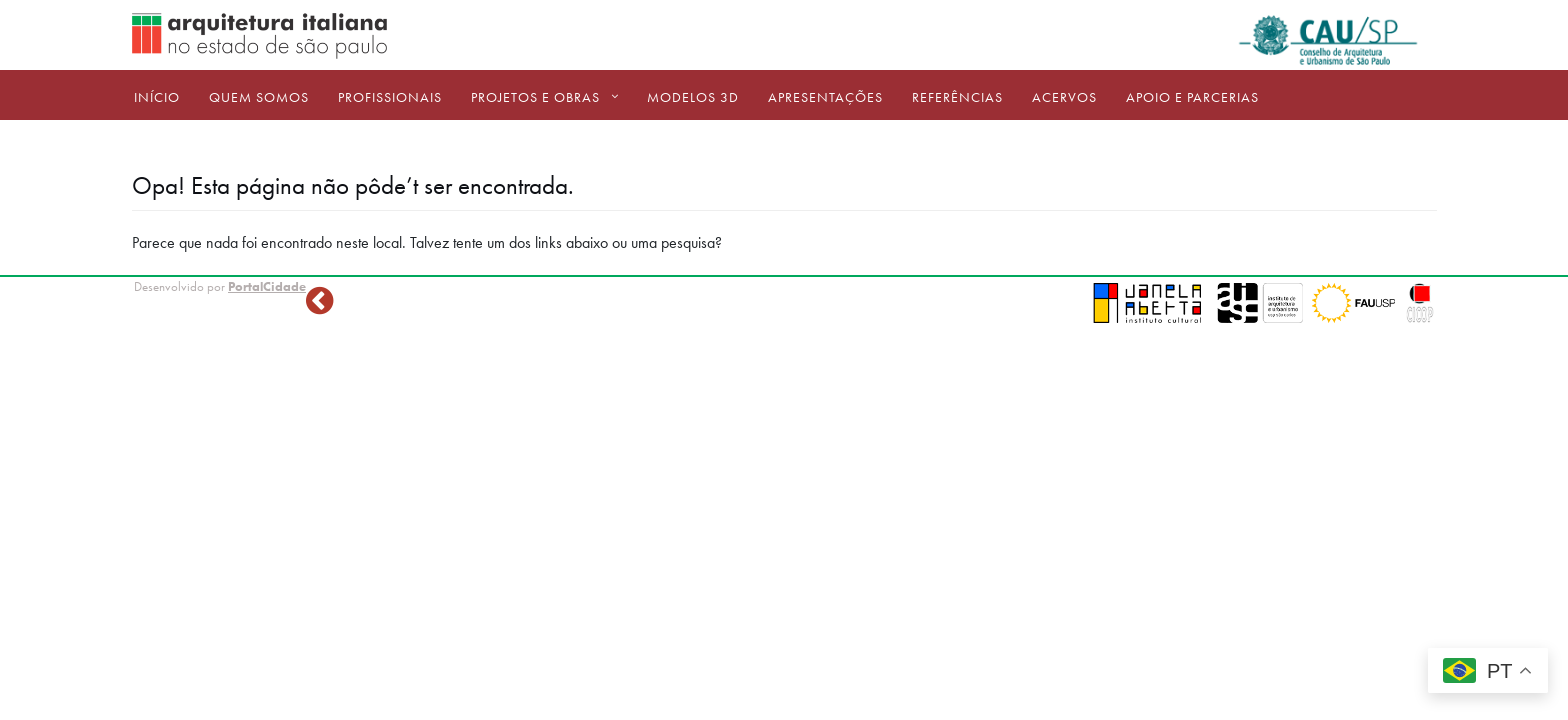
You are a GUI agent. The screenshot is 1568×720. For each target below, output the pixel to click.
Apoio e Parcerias (1192, 97)
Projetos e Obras (535, 97)
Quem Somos (259, 97)
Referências (957, 97)
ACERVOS (1064, 97)
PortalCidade (267, 286)
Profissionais (390, 97)
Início (157, 97)
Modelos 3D (693, 97)
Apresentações (825, 97)
